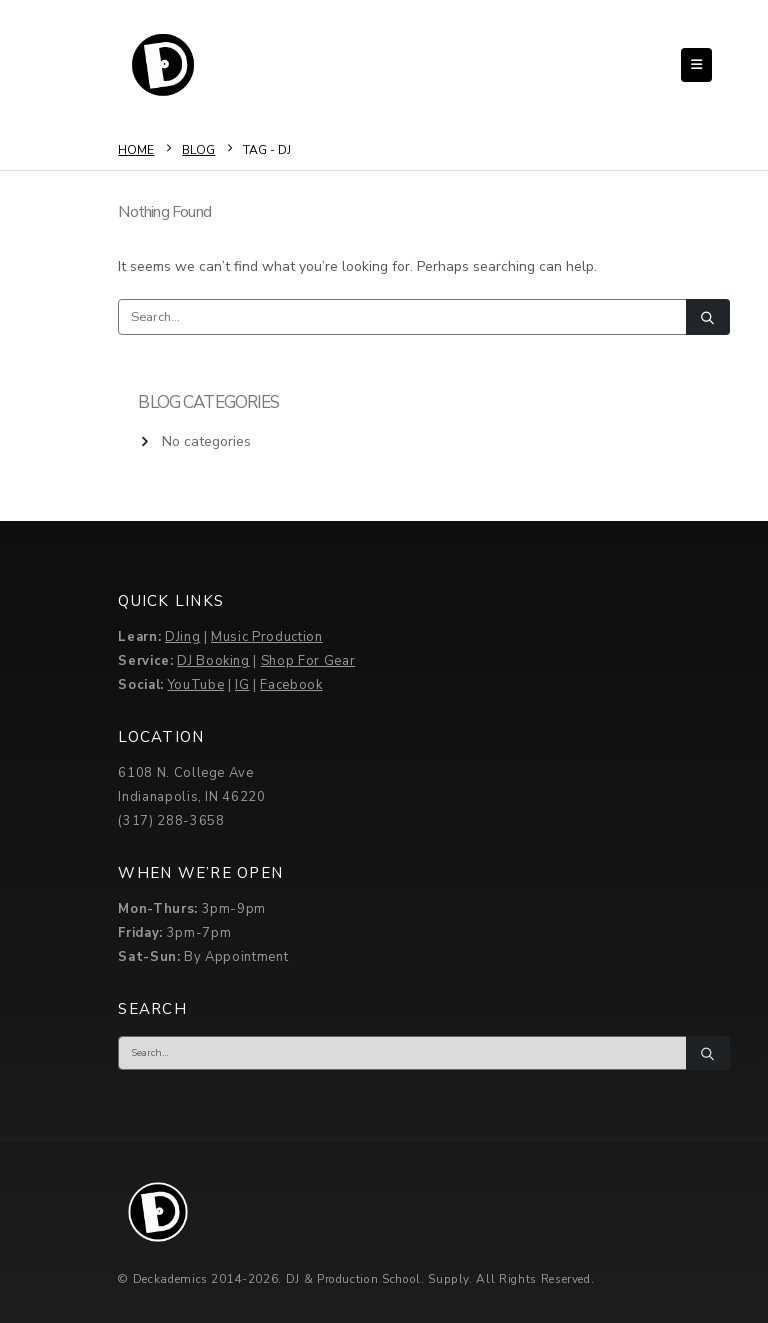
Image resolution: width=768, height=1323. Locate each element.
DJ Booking (213, 661)
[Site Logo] (163, 65)
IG (242, 685)
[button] (696, 65)
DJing (182, 637)
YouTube (196, 685)
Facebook (291, 685)
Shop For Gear (308, 661)
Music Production (266, 637)
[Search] (708, 317)
